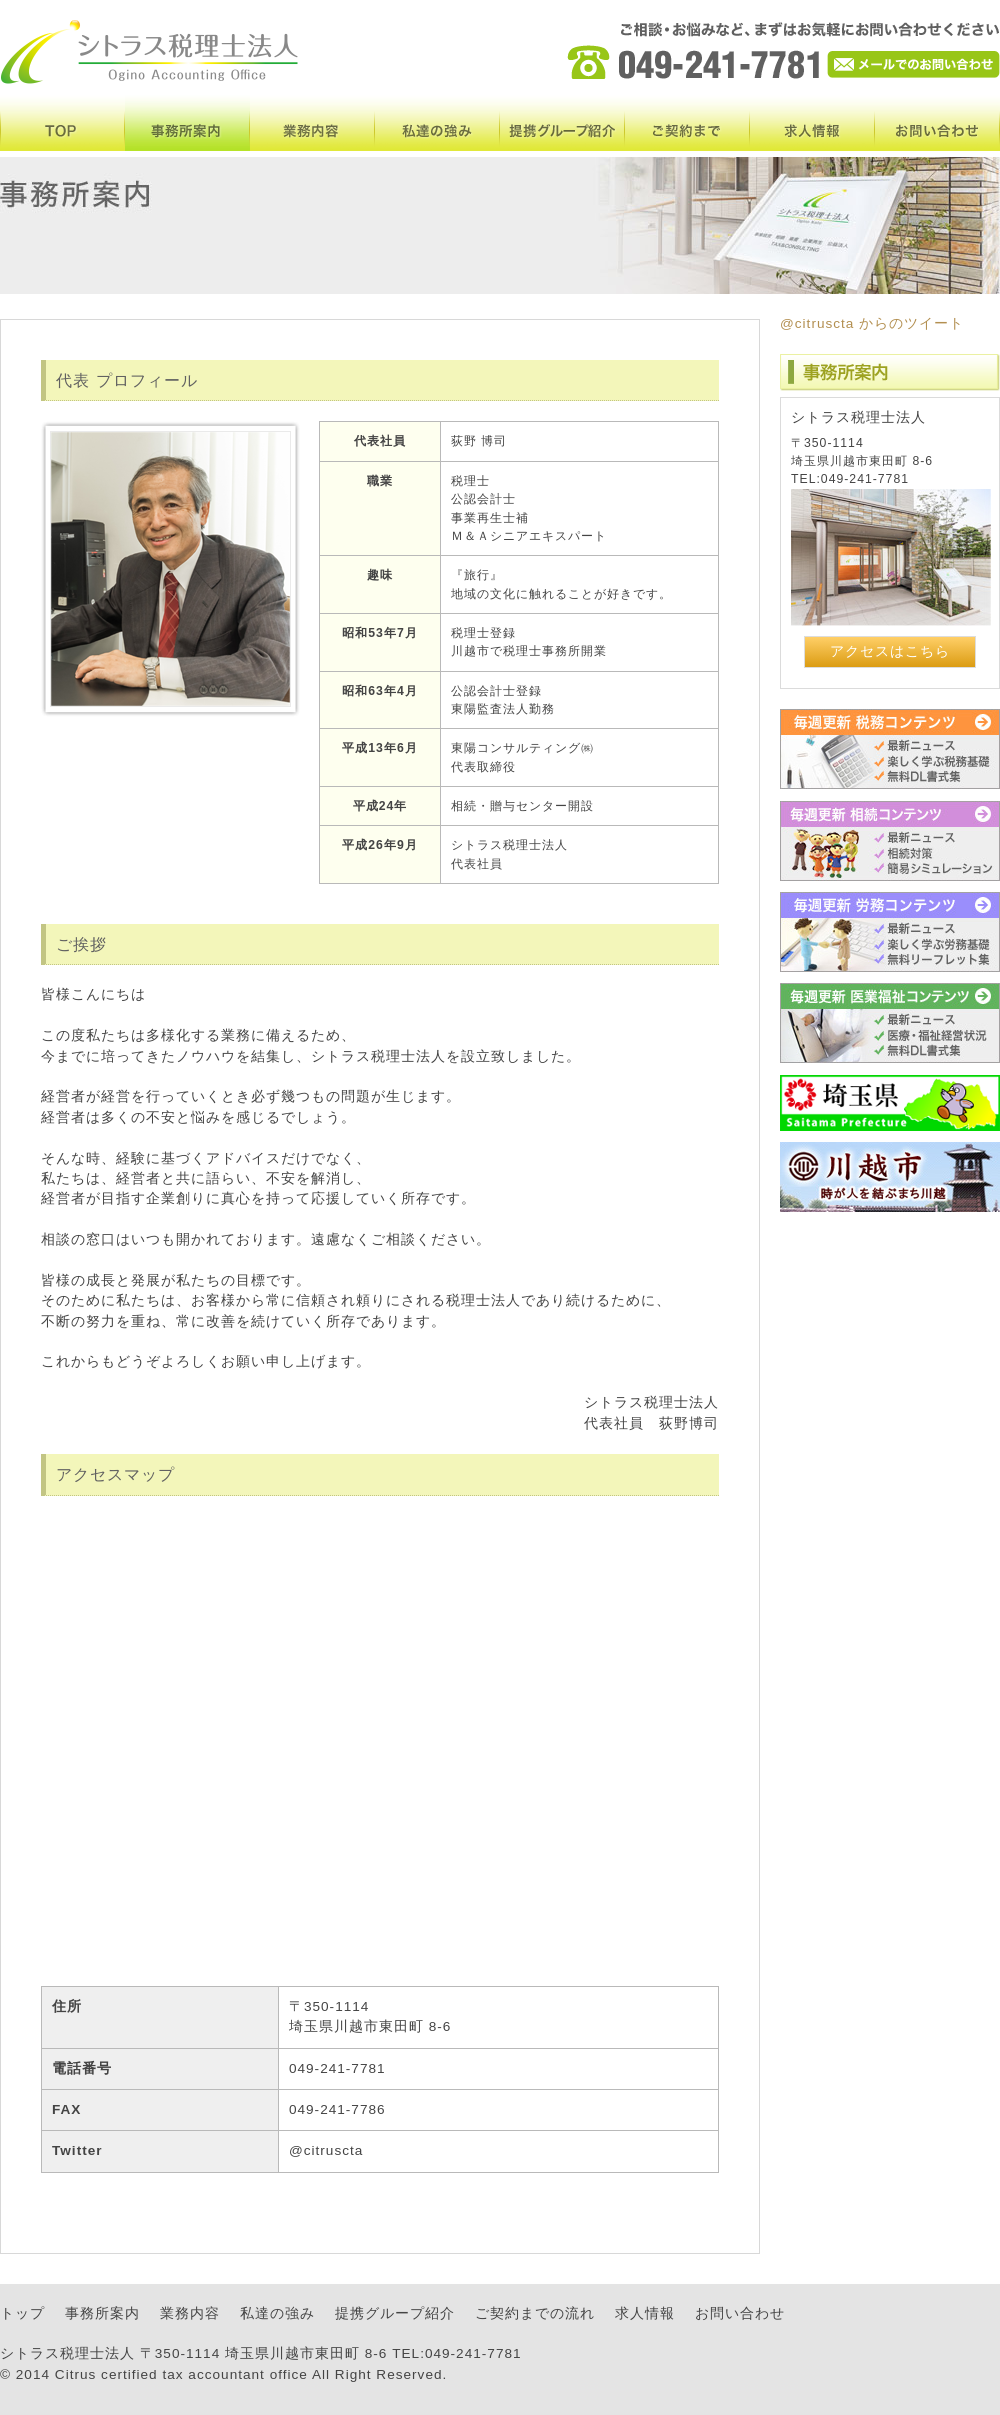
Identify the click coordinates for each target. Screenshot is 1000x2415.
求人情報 (812, 122)
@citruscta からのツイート (872, 323)
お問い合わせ (937, 122)
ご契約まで (687, 122)
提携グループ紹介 (562, 122)
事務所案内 (187, 122)
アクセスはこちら (890, 651)
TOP (62, 122)
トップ (22, 2313)
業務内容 (312, 122)
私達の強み (437, 122)
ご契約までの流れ (535, 2313)
